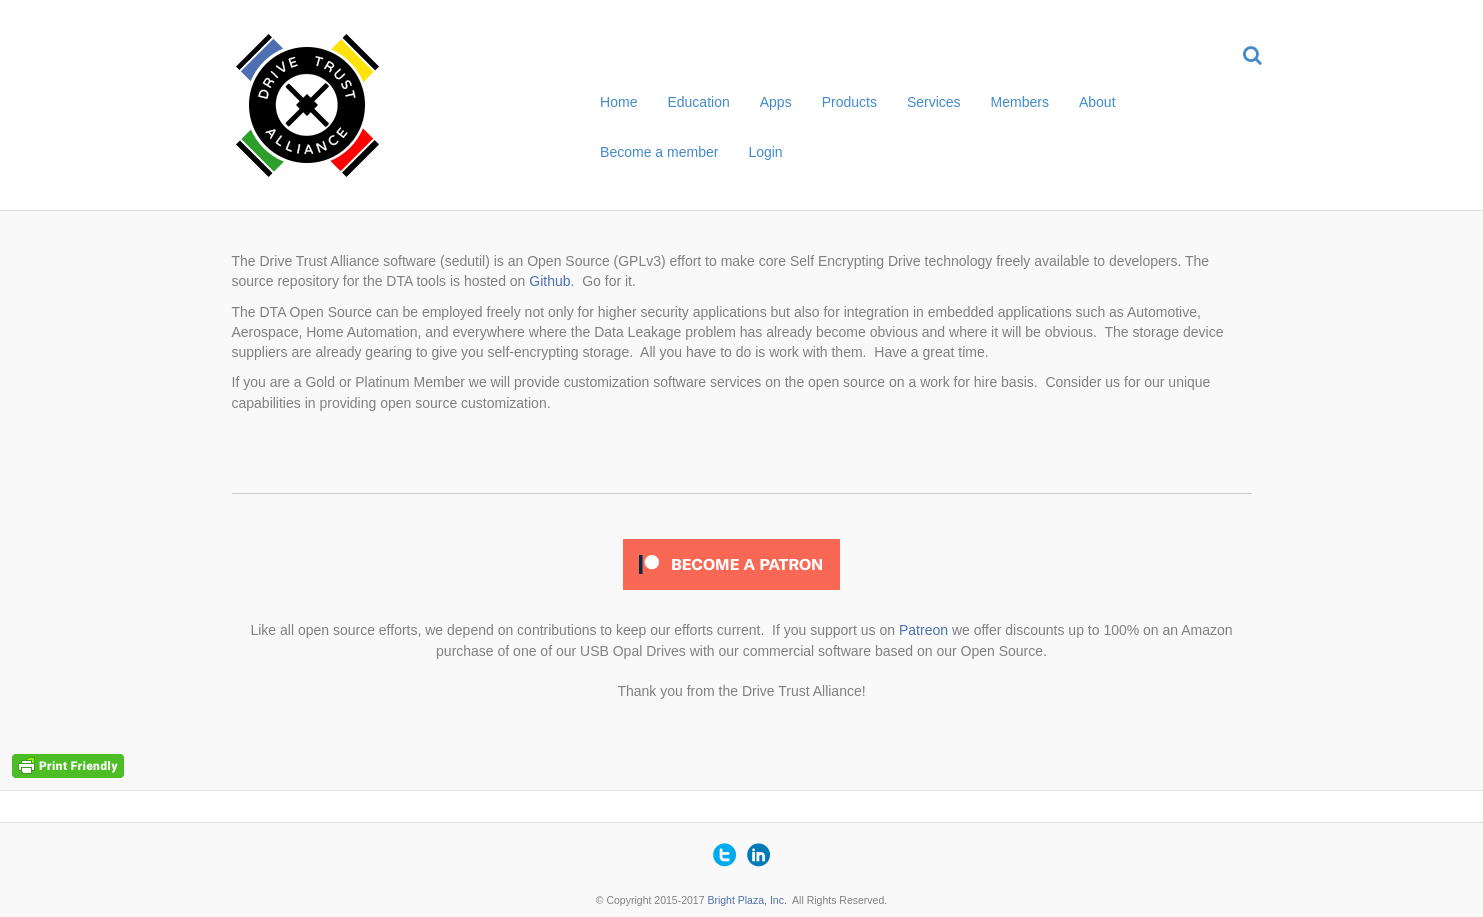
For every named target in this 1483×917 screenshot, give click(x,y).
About (1097, 102)
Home (618, 102)
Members (1020, 102)
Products (849, 102)
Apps (776, 102)
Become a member (659, 152)
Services (934, 102)
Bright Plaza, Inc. (746, 900)
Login (765, 152)
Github (549, 281)
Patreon (923, 630)
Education (698, 102)
